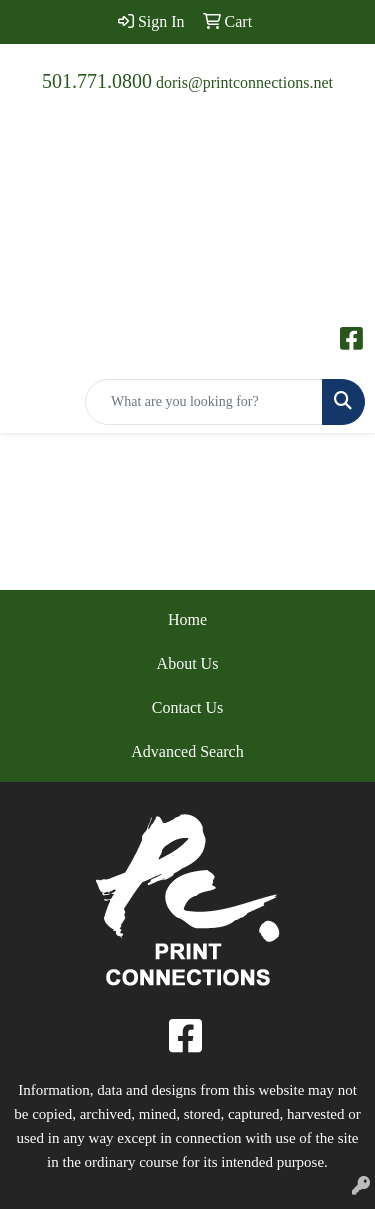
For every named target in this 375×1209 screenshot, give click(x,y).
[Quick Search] (204, 402)
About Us (188, 663)
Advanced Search (187, 751)
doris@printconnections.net (244, 82)
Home (187, 619)
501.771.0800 (97, 81)
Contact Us (188, 707)
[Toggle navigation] (31, 402)
